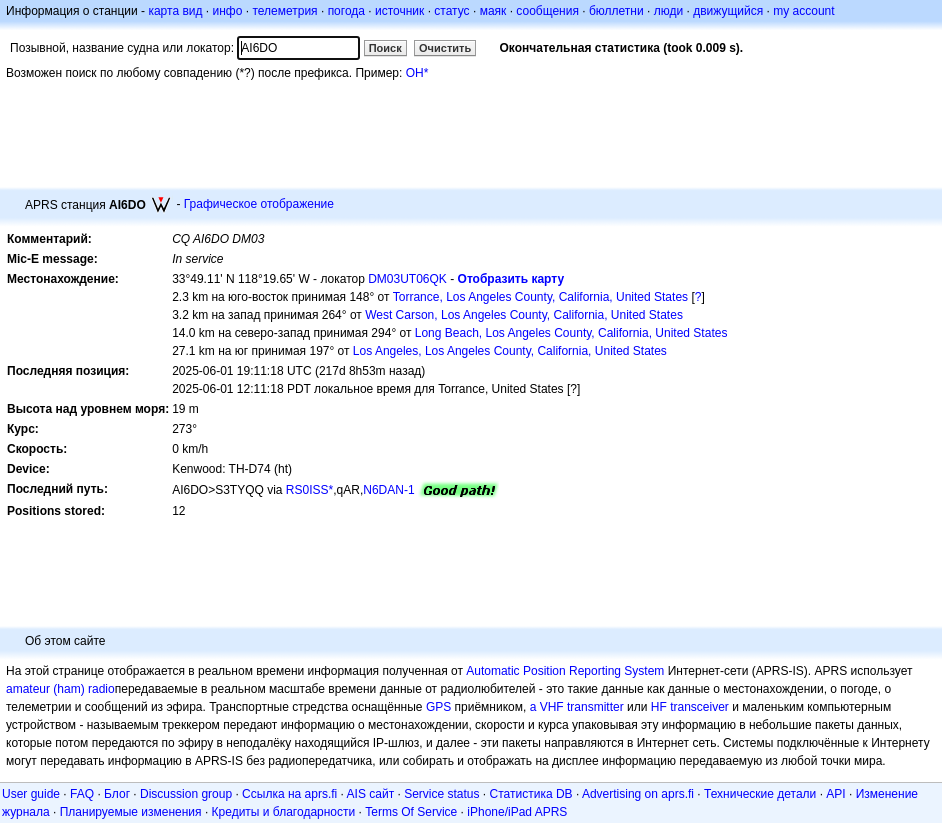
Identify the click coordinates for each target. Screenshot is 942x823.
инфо (227, 11)
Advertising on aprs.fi (638, 794)
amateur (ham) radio (60, 689)
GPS (438, 707)
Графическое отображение (259, 204)
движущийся (728, 11)
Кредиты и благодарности (284, 812)
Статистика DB (531, 794)
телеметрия (284, 11)
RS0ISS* (309, 490)
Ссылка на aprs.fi (289, 794)
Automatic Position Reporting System (565, 671)
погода (346, 11)
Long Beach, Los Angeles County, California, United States (571, 333)
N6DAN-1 (388, 490)
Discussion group (186, 794)
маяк (493, 11)
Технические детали (760, 794)
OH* (417, 73)
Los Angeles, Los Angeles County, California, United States (510, 351)
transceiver (699, 707)
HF (659, 707)
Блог (117, 794)
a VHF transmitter (577, 707)
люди (668, 11)
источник (399, 11)
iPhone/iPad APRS (517, 812)
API (835, 794)
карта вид (175, 11)
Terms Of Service (411, 812)
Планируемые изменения (131, 812)
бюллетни (616, 11)
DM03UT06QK (407, 279)
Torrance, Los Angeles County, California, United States (540, 297)
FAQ (82, 794)
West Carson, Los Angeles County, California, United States (524, 315)
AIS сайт (371, 794)
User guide (31, 794)
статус (451, 11)
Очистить (445, 48)
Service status (441, 794)
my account (803, 11)
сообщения (547, 11)
